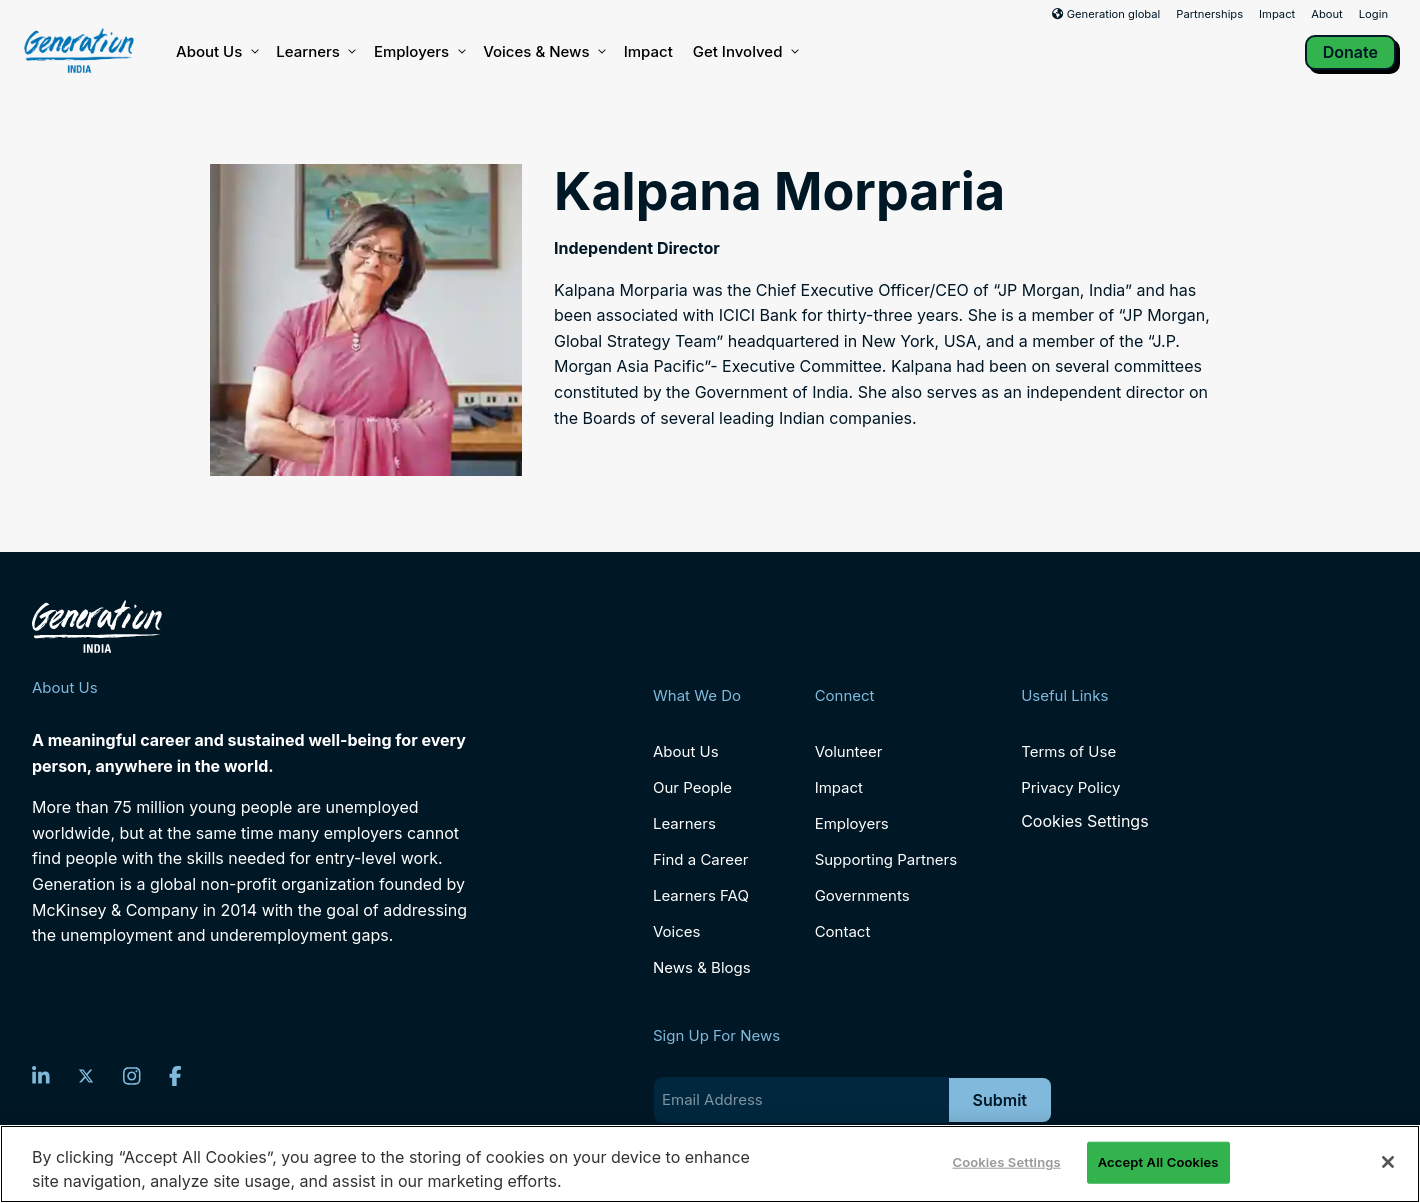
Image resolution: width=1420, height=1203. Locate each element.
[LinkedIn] (41, 1076)
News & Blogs (702, 967)
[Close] (1388, 1162)
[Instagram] (132, 1076)
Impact (1277, 14)
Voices (676, 931)
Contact (843, 931)
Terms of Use (1068, 751)
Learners (315, 52)
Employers (418, 52)
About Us (216, 52)
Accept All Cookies (1158, 1162)
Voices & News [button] (543, 52)
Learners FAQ (701, 895)
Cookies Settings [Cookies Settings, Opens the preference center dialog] (1007, 1162)
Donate (1350, 52)
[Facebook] (175, 1076)
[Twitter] (86, 1076)
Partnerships (1209, 14)
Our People (692, 787)
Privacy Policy (1070, 787)
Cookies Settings (1084, 821)
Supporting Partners (886, 859)
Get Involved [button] (745, 52)
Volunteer (849, 751)
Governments (862, 895)
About (1327, 14)
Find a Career (700, 859)
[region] (710, 1164)
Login (1373, 14)
